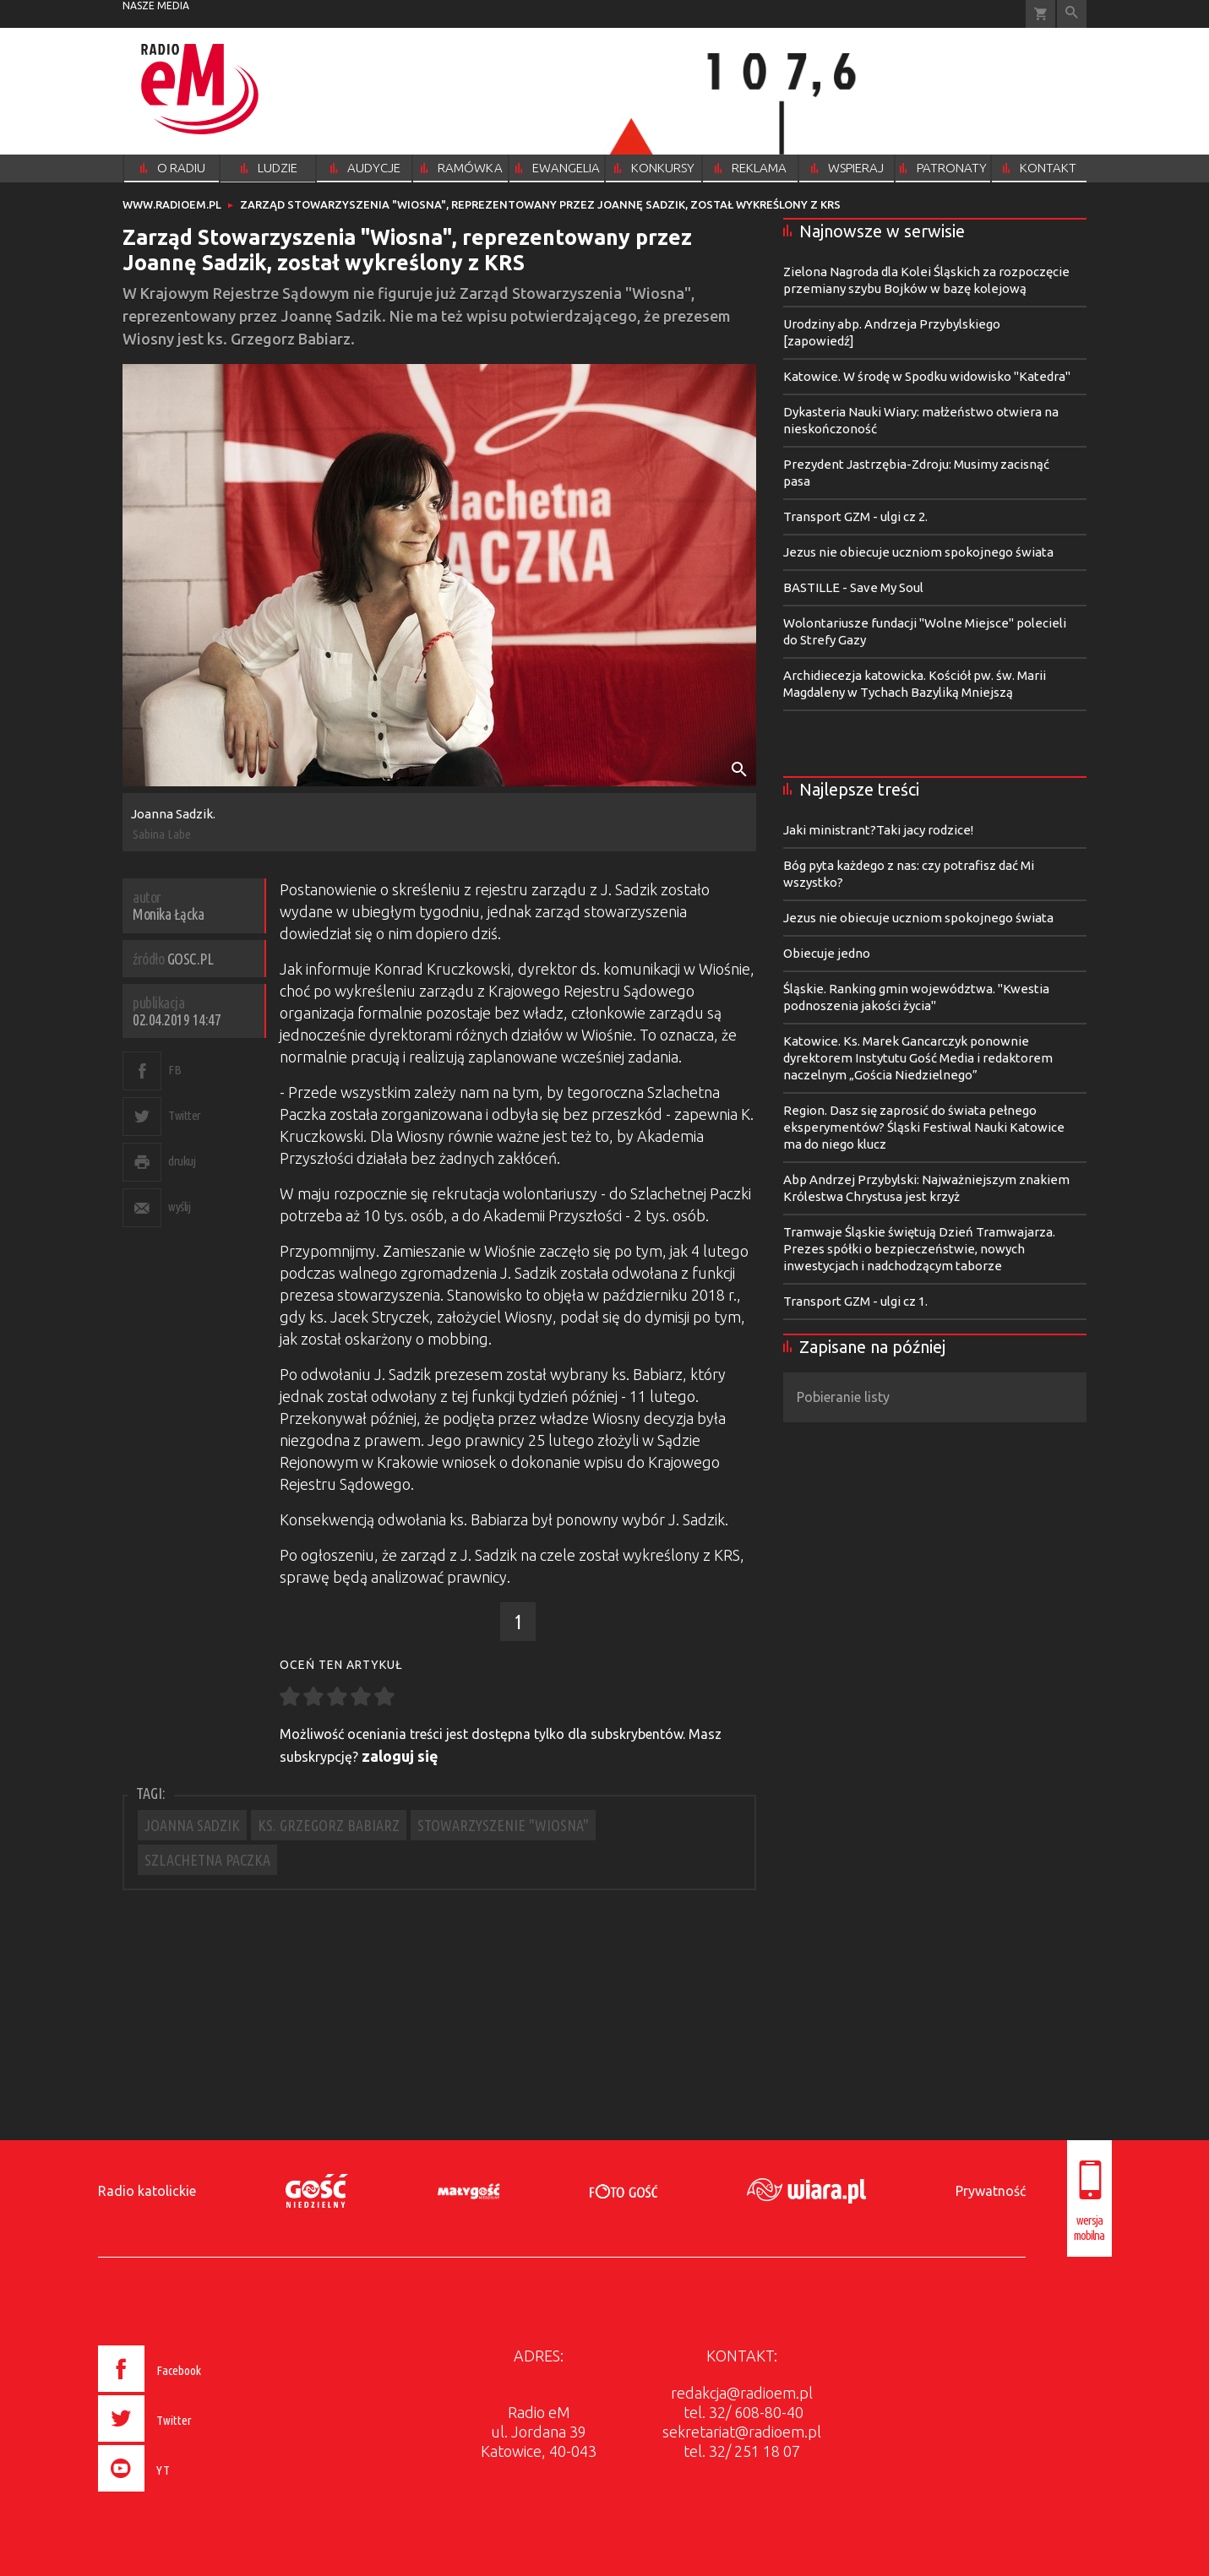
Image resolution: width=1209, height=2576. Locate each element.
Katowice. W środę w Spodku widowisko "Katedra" (926, 376)
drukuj (181, 1161)
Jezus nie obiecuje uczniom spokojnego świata (918, 552)
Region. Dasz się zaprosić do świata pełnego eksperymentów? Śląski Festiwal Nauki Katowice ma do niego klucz (924, 1127)
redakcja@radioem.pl (742, 2392)
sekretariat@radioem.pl (741, 2431)
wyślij (179, 1206)
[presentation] (184, 2494)
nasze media (156, 5)
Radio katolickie (147, 2190)
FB (174, 1069)
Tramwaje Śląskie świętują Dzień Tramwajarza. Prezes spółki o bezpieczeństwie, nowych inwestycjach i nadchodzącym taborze (919, 1249)
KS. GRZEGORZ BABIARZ (329, 1825)
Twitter (184, 1115)
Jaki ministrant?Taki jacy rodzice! (878, 830)
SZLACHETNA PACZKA (207, 1859)
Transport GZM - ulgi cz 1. (855, 1301)
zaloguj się (400, 1755)
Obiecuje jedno (826, 953)
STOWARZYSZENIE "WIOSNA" (503, 1825)
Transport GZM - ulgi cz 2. (855, 516)
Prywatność (991, 2190)
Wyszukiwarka (1071, 14)
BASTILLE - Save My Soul (853, 587)
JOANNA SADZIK (192, 1825)
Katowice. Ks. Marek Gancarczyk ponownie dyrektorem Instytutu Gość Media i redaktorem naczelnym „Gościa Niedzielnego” (918, 1058)
